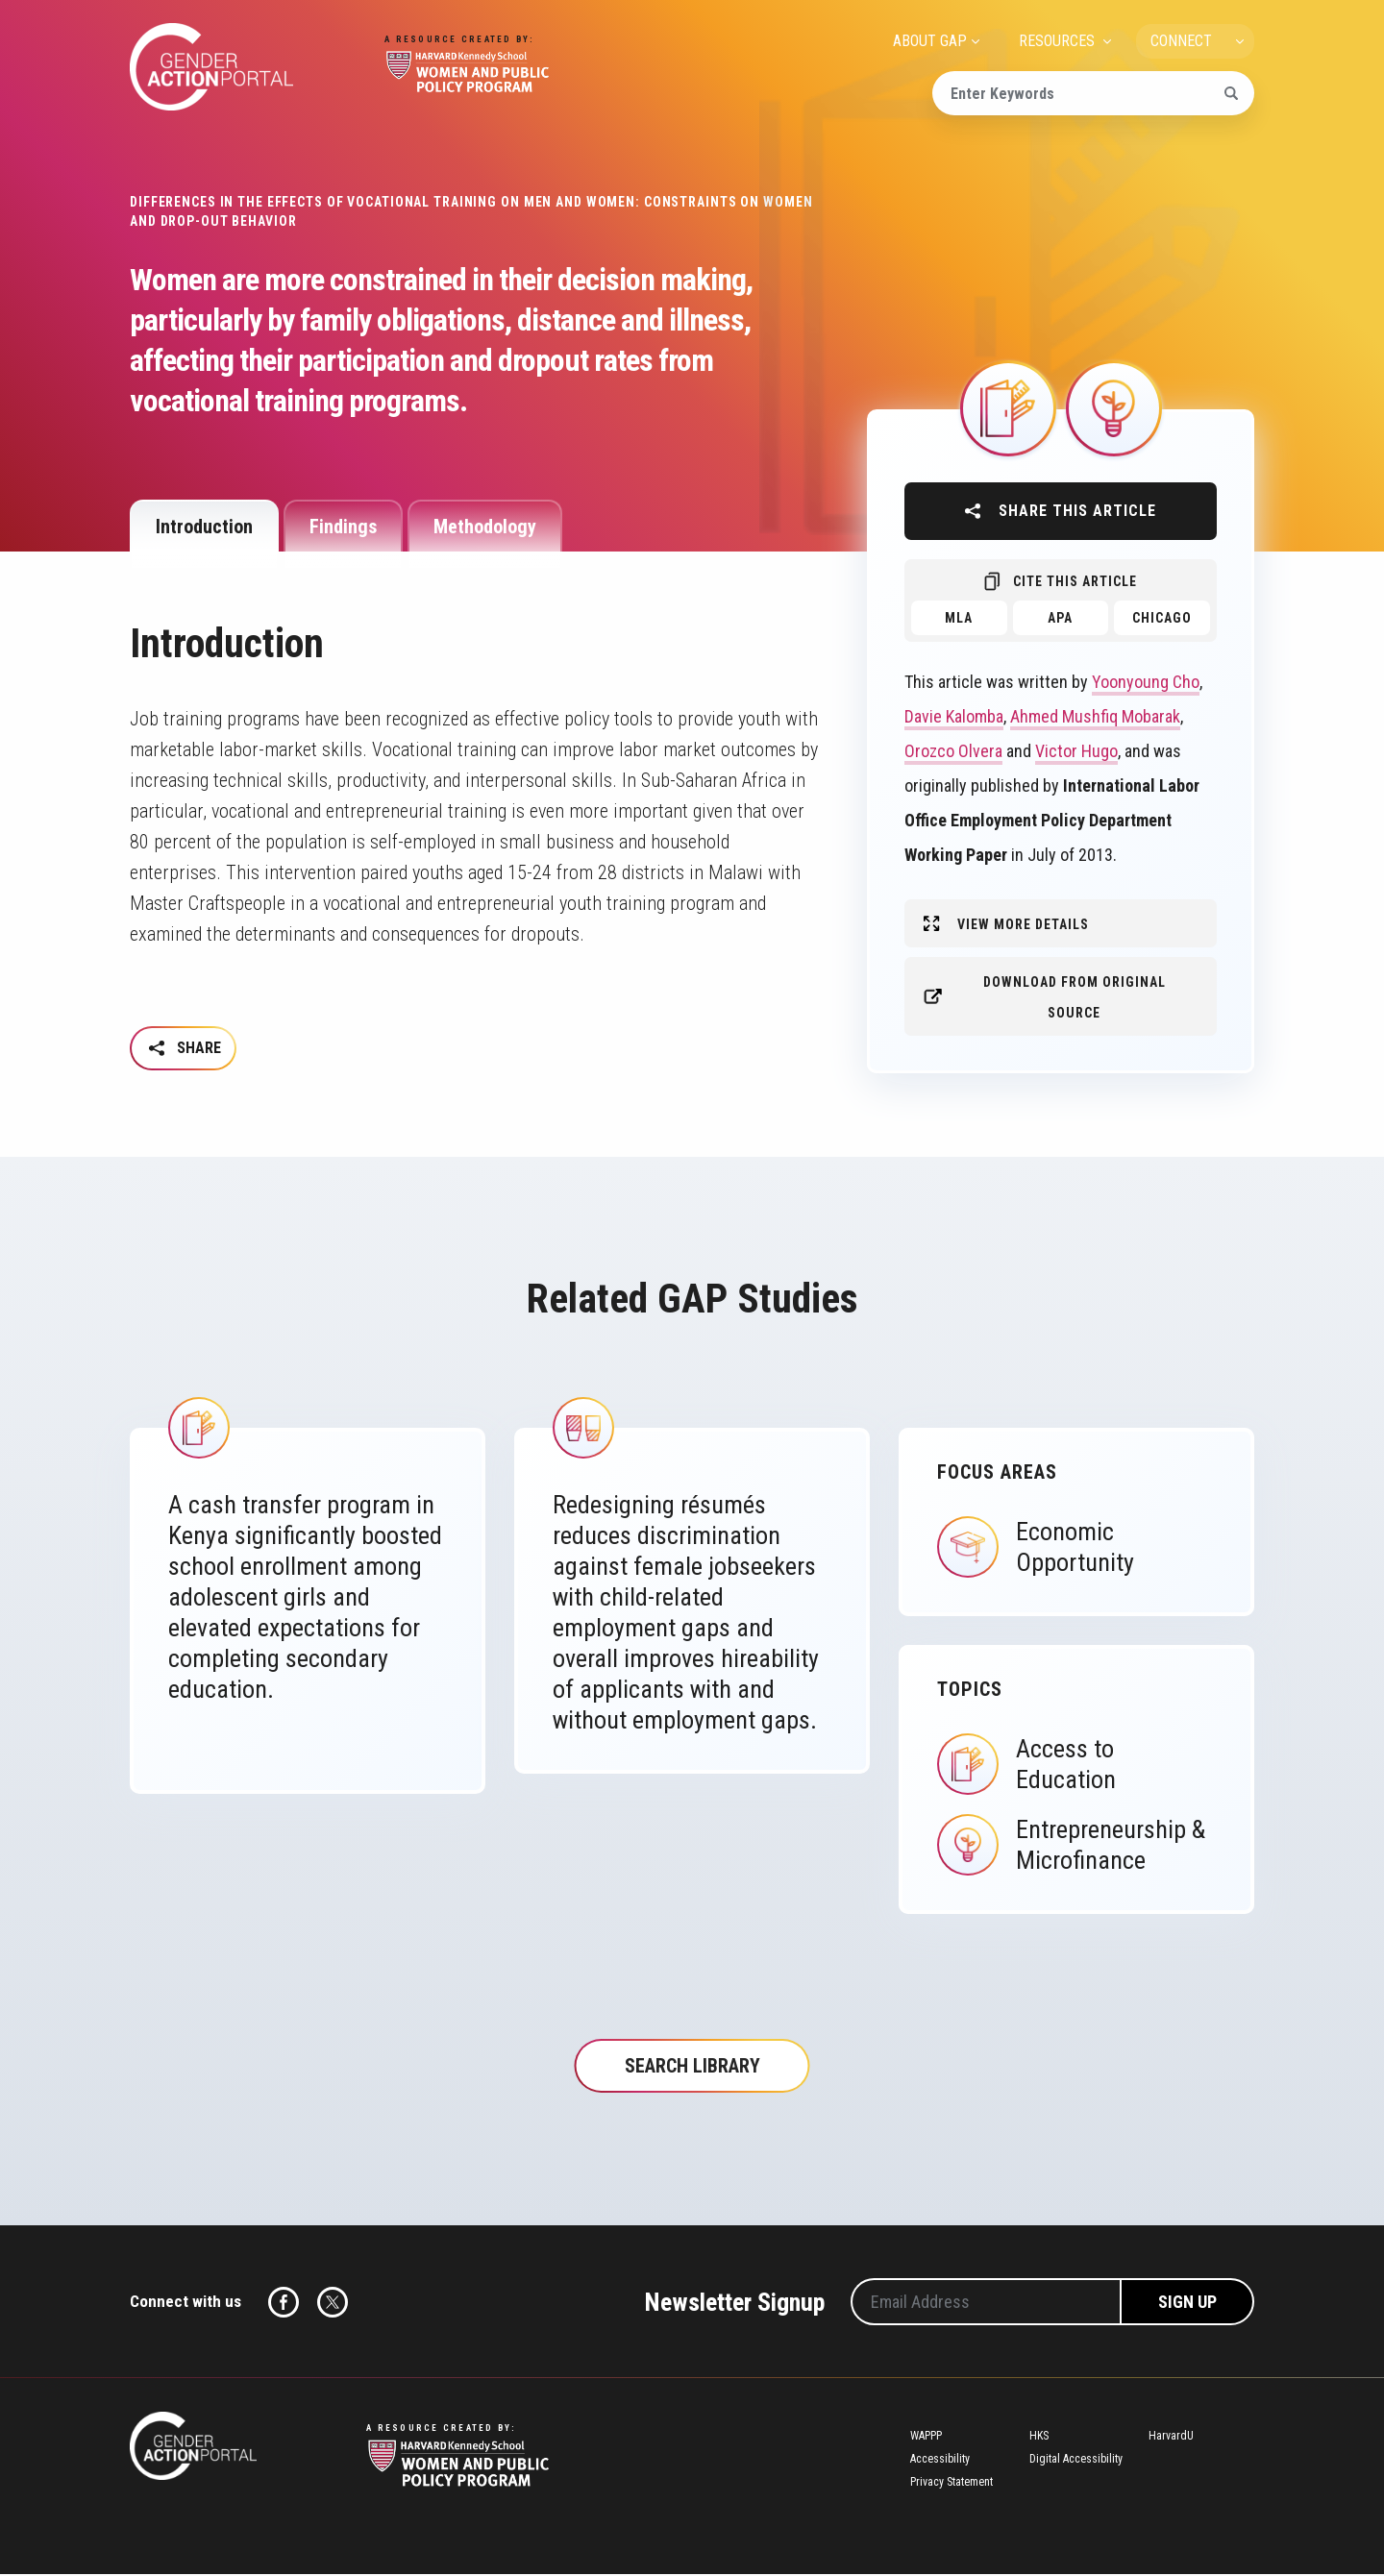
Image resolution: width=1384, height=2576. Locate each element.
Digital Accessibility (1076, 2461)
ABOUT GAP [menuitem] (930, 41)
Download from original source (1074, 997)
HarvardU (1171, 2438)
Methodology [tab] (484, 526)
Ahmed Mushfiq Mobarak (1095, 716)
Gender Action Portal (211, 66)
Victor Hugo (1076, 751)
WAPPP (926, 2438)
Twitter (332, 2305)
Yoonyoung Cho (1145, 682)
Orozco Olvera (953, 751)
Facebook (283, 2305)
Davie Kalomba (953, 716)
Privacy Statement (951, 2484)
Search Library (692, 2068)
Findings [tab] (343, 526)
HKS (1039, 2438)
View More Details (1023, 924)
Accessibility (940, 2461)
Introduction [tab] (204, 526)
